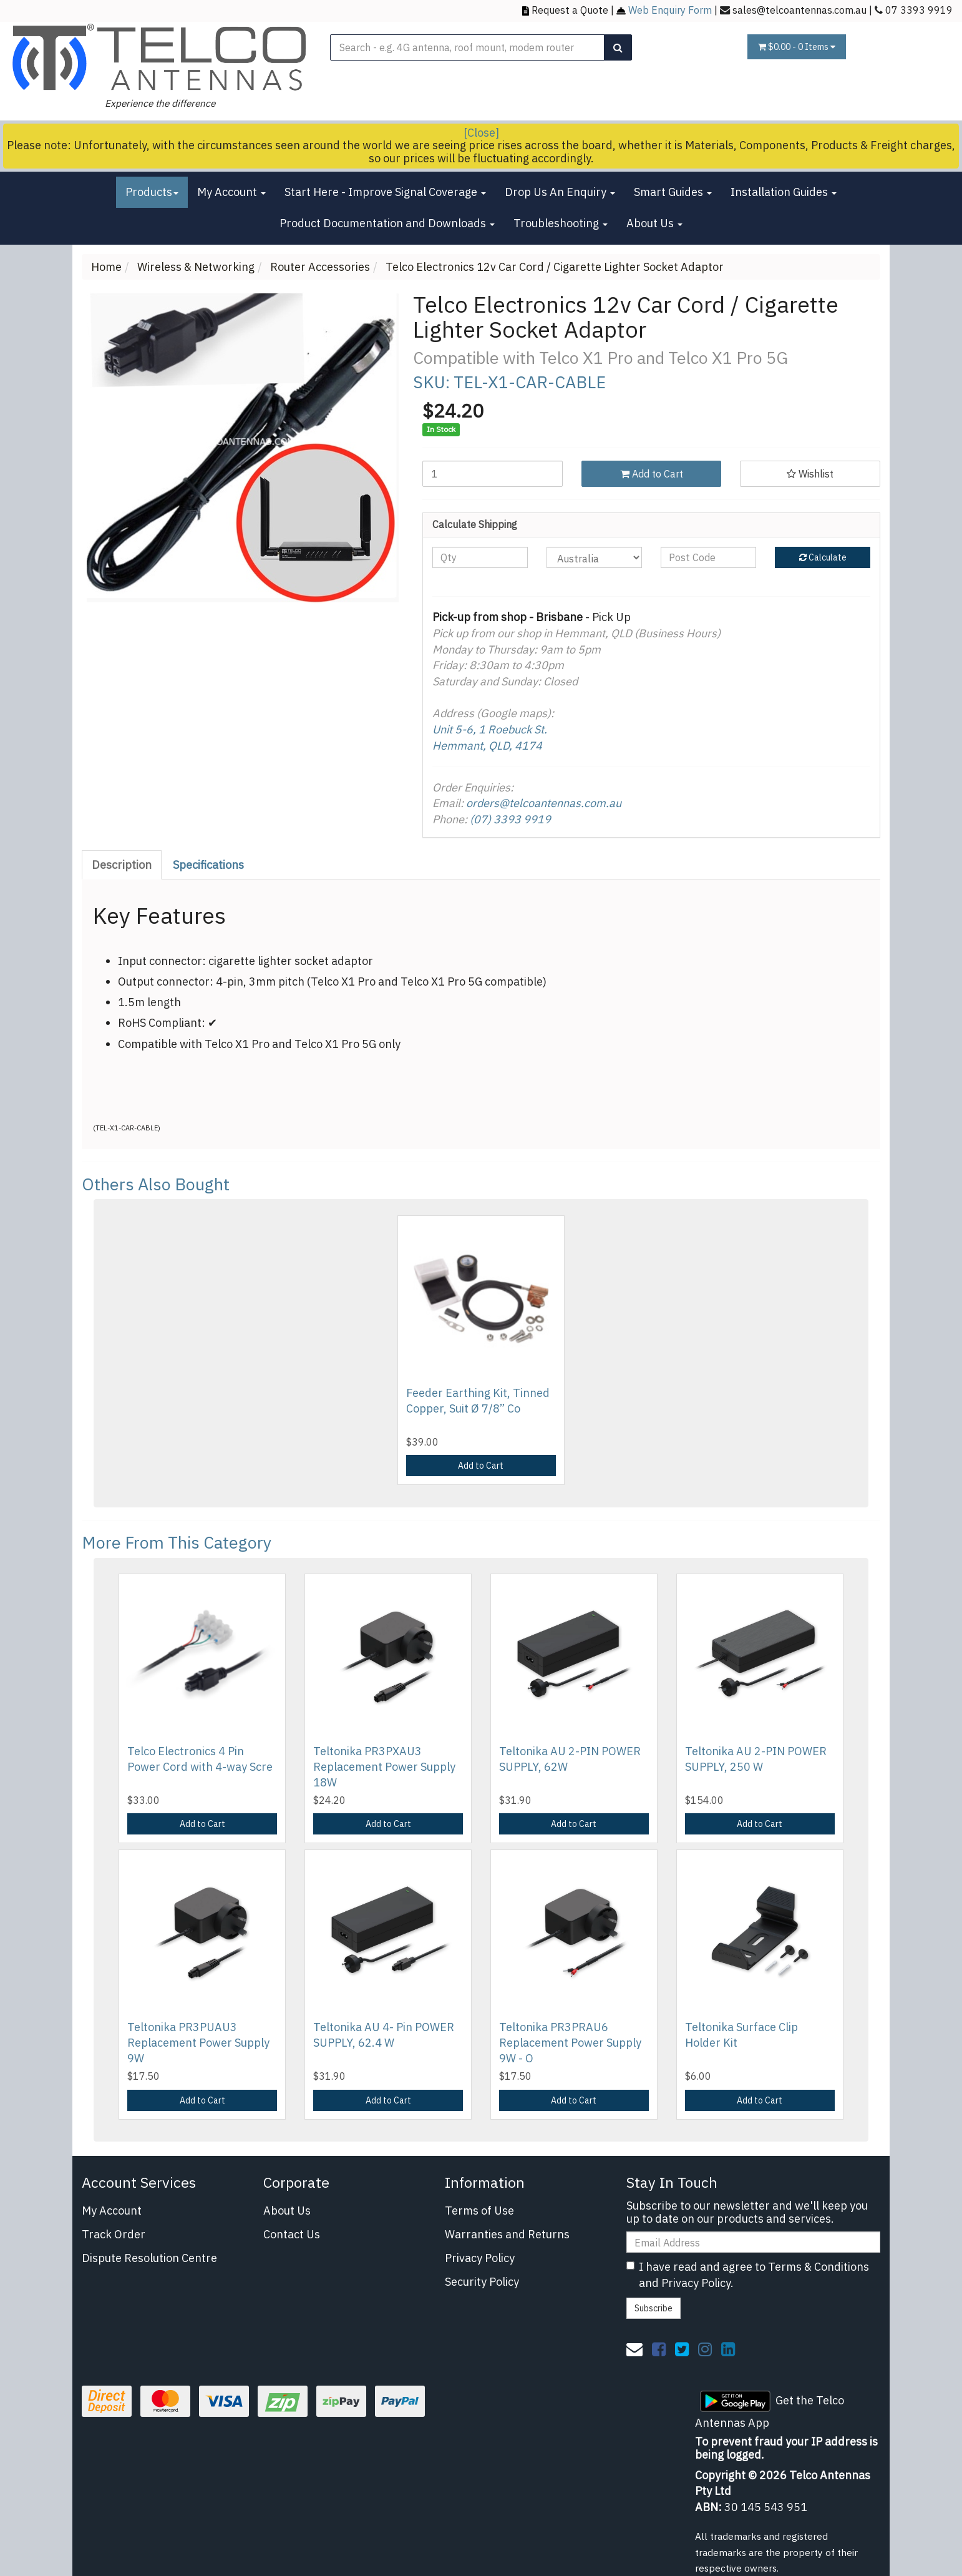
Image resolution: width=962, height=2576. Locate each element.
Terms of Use (479, 2210)
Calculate (823, 557)
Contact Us (291, 2234)
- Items (796, 46)
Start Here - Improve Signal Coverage (385, 192)
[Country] (594, 557)
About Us (654, 223)
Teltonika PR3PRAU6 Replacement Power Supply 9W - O (570, 2042)
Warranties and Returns (507, 2234)
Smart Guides (673, 192)
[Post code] (708, 557)
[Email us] (634, 2348)
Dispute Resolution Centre (149, 2258)
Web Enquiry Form (670, 9)
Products (151, 192)
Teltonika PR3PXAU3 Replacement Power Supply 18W (384, 1767)
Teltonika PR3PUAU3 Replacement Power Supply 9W (198, 2042)
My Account (231, 192)
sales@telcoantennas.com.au (799, 9)
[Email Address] (753, 2242)
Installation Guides (784, 192)
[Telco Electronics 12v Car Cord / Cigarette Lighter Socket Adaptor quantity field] (492, 474)
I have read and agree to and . (747, 2275)
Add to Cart (651, 474)
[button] (810, 474)
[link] (659, 2348)
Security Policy (482, 2282)
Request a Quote (570, 9)
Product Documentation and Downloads (387, 223)
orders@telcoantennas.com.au (543, 803)
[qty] (480, 557)
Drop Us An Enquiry (560, 192)
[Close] (481, 132)
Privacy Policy (480, 2258)
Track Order (113, 2234)
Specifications (208, 865)
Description (122, 865)
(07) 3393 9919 (510, 819)
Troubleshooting (560, 223)
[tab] (122, 865)
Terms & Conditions (818, 2267)
